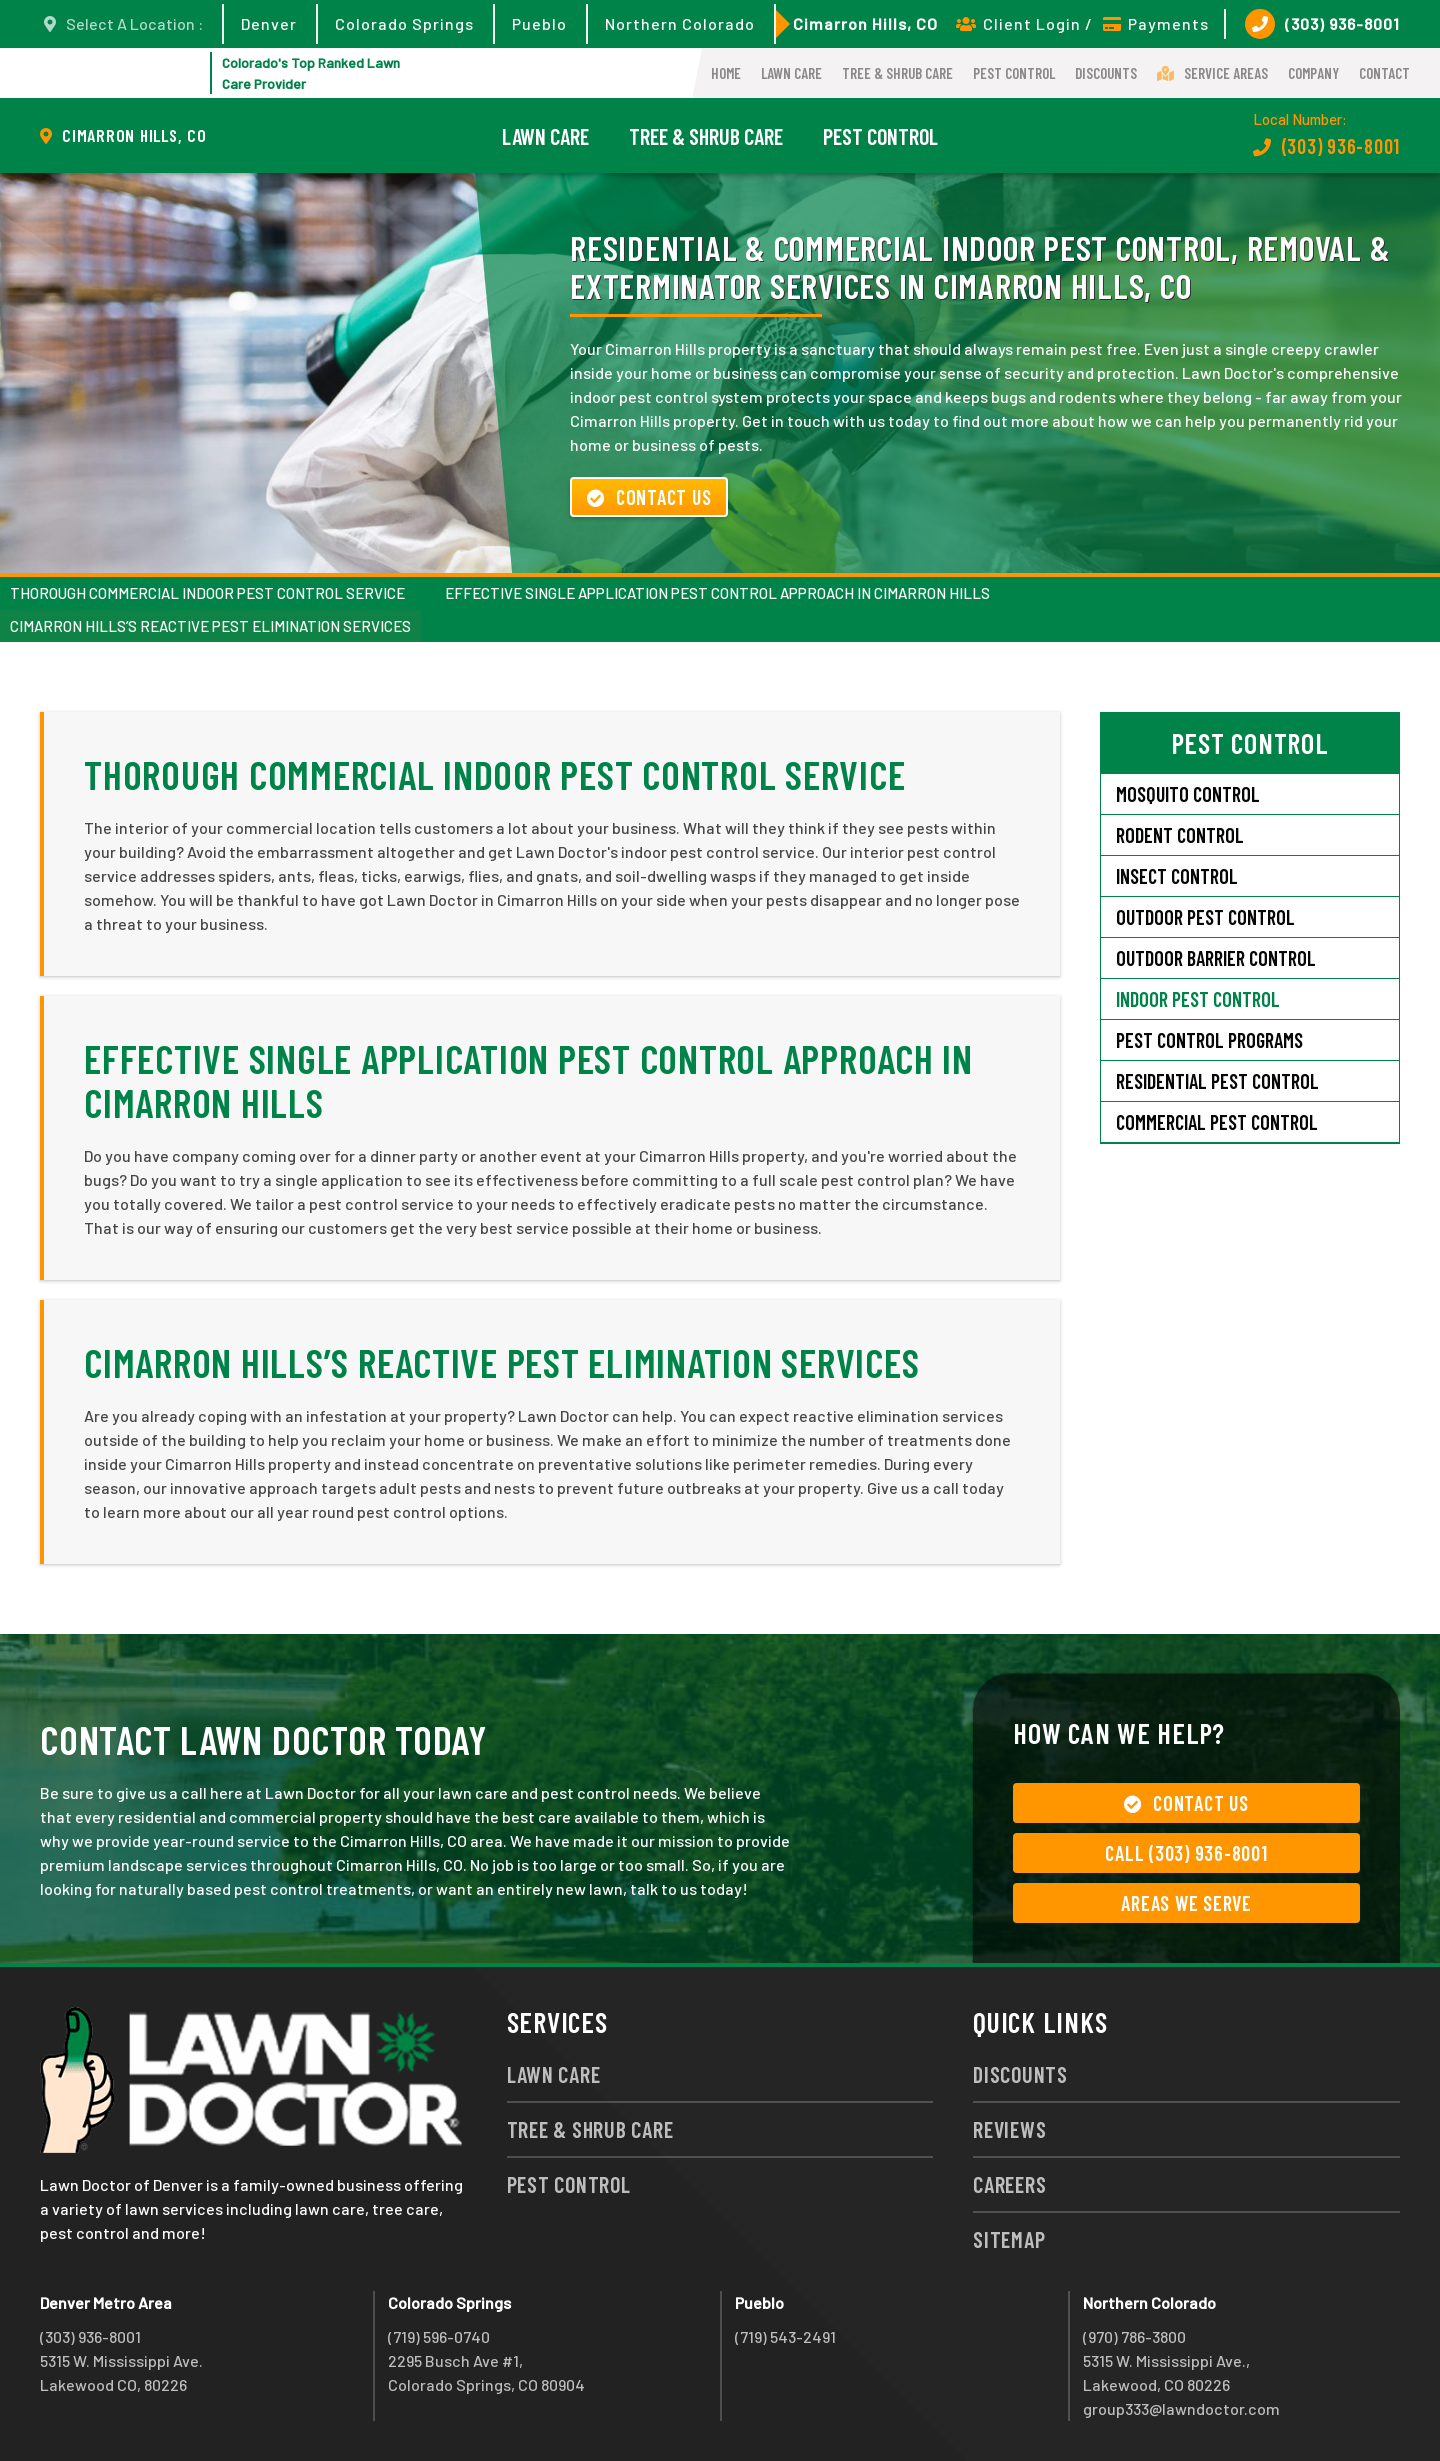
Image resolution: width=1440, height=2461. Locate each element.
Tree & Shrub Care (897, 73)
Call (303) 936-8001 (1186, 1853)
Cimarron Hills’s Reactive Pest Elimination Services (210, 626)
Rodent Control (1180, 835)
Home (726, 73)
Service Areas (1212, 73)
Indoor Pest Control (1198, 999)
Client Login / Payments (1082, 23)
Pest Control (1014, 73)
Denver (269, 23)
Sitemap (1009, 2239)
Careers (1009, 2184)
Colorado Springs (404, 23)
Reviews (1009, 2129)
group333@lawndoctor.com (1181, 2408)
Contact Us (649, 497)
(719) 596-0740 (439, 2336)
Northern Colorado (680, 23)
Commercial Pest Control (1217, 1122)
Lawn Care (791, 73)
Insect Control (1177, 876)
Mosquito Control (1188, 794)
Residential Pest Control (1217, 1081)
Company (1313, 73)
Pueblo (539, 23)
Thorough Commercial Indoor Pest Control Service (207, 593)
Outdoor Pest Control (1205, 917)
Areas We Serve (1186, 1903)
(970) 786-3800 (1134, 2336)
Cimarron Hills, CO (865, 23)
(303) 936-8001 (1322, 24)
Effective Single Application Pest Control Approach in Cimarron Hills (717, 593)
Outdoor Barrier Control (1216, 958)
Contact (1384, 73)
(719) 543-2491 (785, 2336)
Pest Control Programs (1209, 1040)
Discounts (1106, 73)
